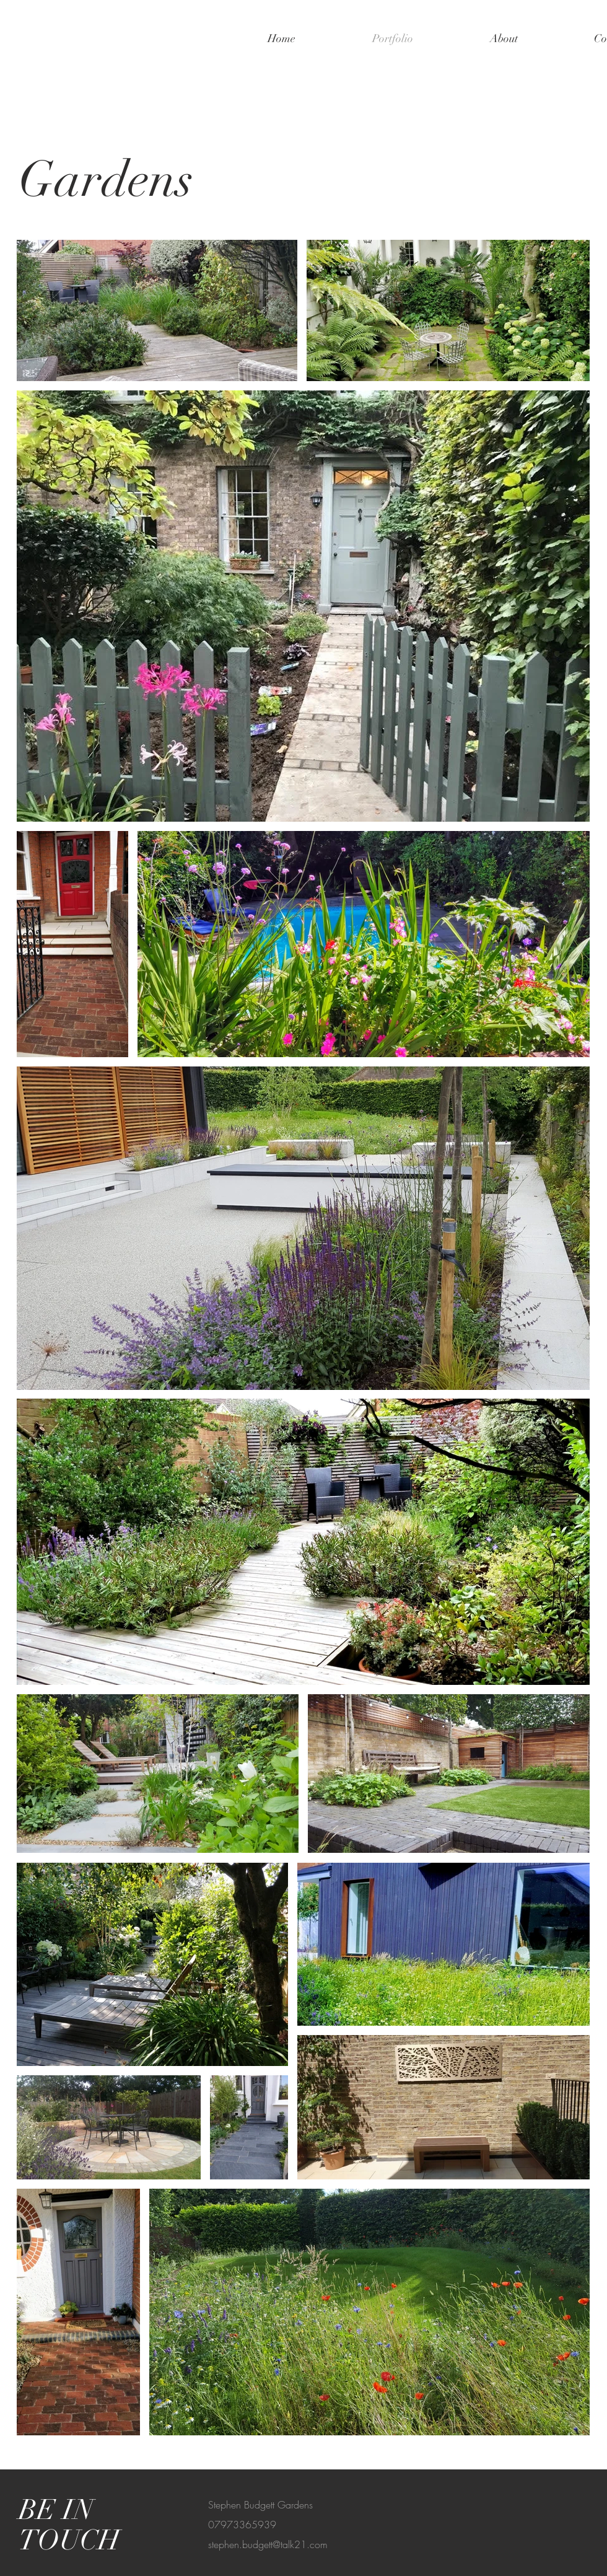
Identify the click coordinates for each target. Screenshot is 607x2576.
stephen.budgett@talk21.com (268, 2544)
